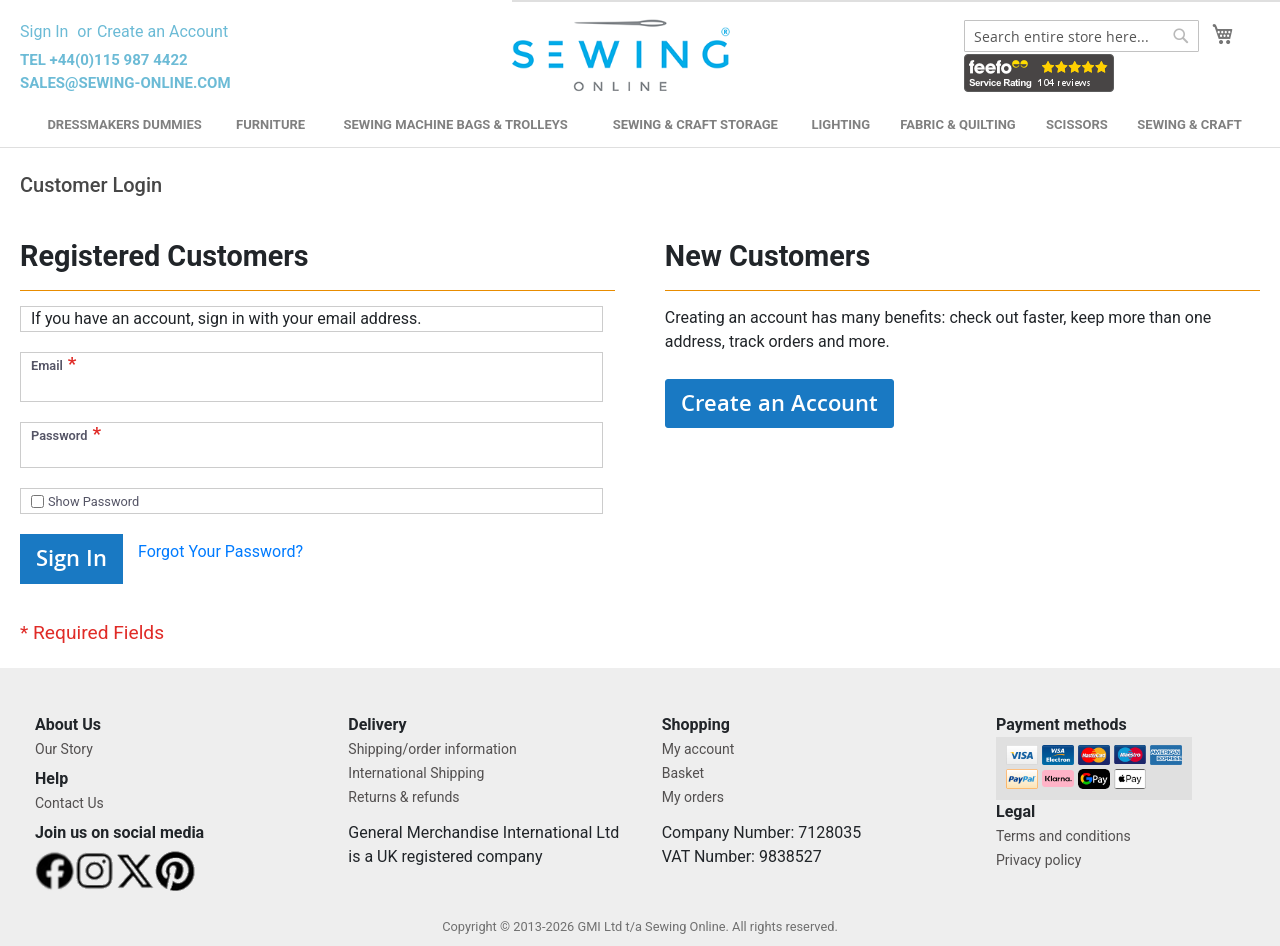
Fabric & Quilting (957, 124)
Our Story (64, 749)
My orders (693, 797)
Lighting (841, 124)
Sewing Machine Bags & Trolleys (455, 124)
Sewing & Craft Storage (695, 124)
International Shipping (416, 773)
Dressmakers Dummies (124, 124)
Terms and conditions (1063, 836)
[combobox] (1081, 36)
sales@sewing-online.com (125, 83)
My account (698, 749)
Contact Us (69, 803)
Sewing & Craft (1189, 124)
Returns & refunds (403, 797)
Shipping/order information (432, 749)
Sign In (44, 31)
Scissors (1077, 124)
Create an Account (162, 31)
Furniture (270, 124)
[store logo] (623, 56)
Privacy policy (1038, 860)
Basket (683, 773)
